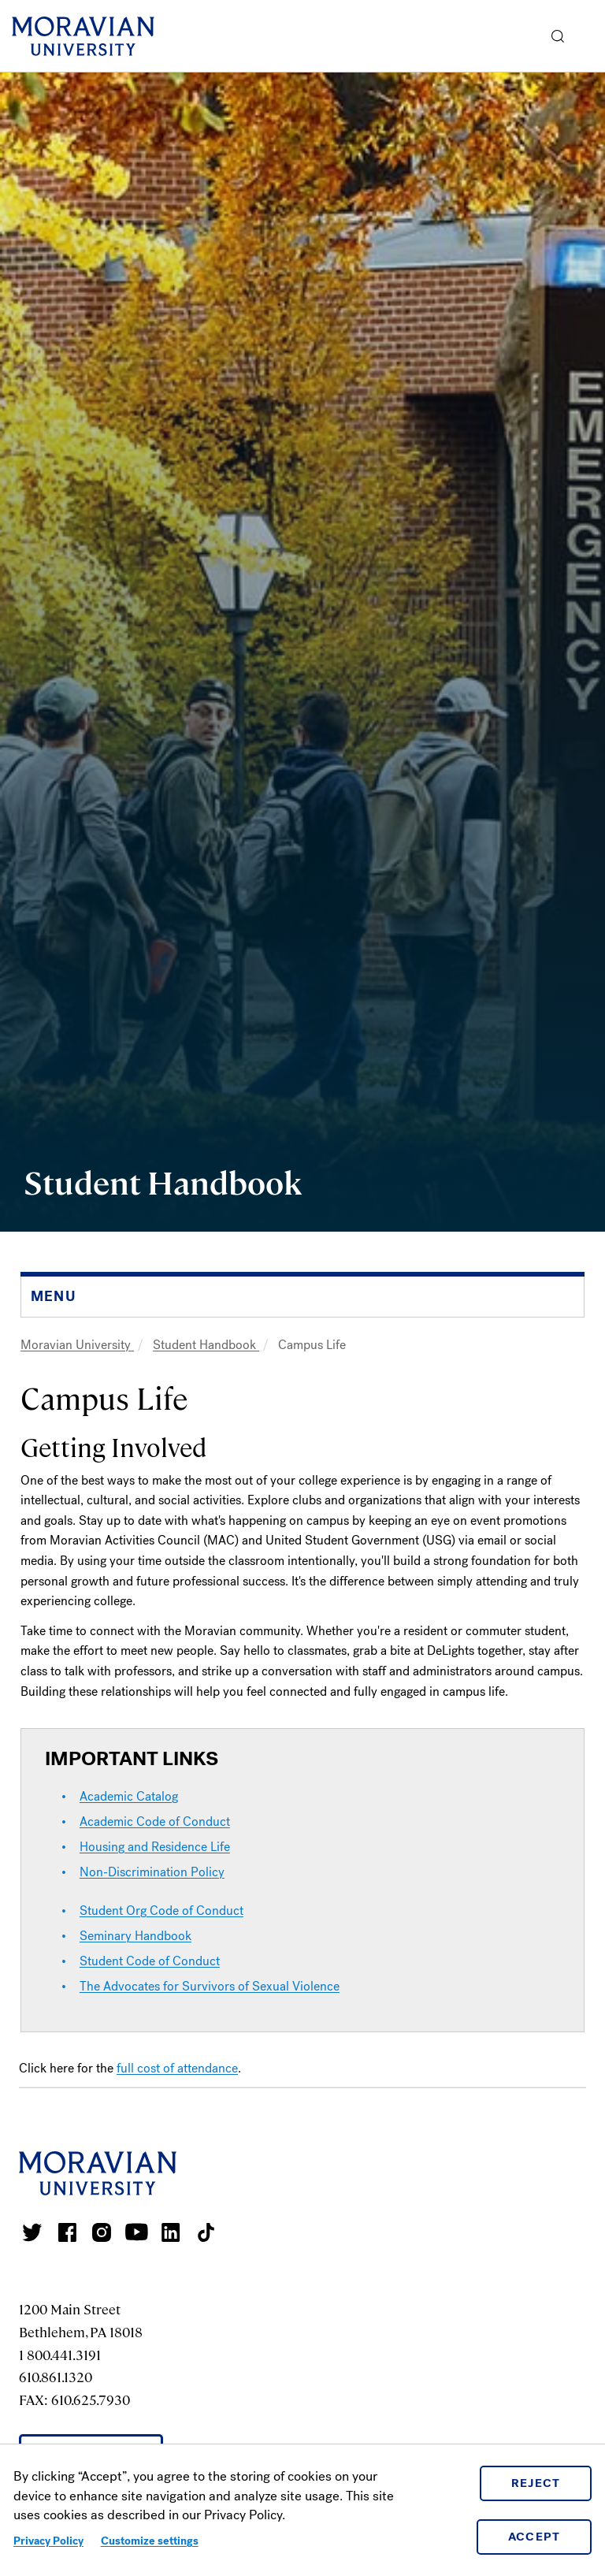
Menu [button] (589, 36)
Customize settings (150, 2540)
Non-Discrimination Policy (152, 1872)
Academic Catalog (129, 1796)
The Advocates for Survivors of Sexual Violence (210, 1986)
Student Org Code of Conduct (161, 1910)
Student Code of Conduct (150, 1961)
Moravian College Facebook (67, 2232)
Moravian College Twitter (32, 2232)
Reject (536, 2483)
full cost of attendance (177, 2068)
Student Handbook (206, 1344)
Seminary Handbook (135, 1935)
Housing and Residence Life (155, 1846)
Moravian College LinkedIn (171, 2232)
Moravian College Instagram (101, 2232)
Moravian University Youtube (136, 2232)
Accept (534, 2536)
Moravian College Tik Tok (205, 2232)
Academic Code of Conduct (155, 1821)
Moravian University (77, 1344)
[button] (558, 36)
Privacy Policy (48, 2540)
